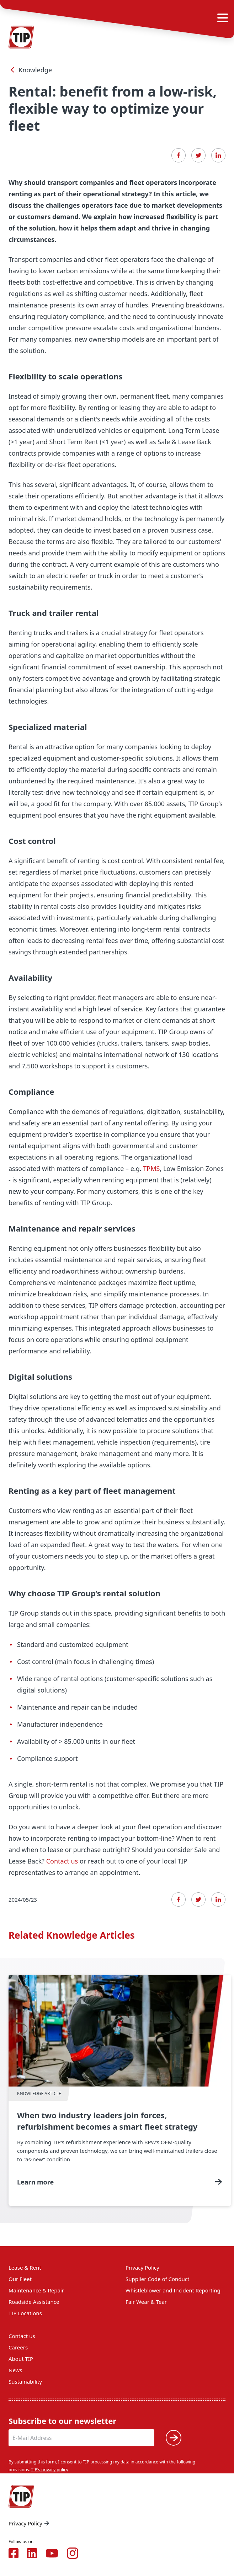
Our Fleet (20, 2278)
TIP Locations (25, 2313)
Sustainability (25, 2381)
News (15, 2370)
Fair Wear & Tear (146, 2301)
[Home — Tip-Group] (21, 2496)
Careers (18, 2347)
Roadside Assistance (34, 2301)
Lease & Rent (25, 2267)
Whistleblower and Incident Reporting (173, 2290)
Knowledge (30, 70)
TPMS (151, 1168)
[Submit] (173, 2437)
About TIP (21, 2358)
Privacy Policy (142, 2267)
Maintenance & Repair (36, 2290)
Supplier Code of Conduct (157, 2278)
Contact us (62, 1861)
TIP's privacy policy (49, 2470)
